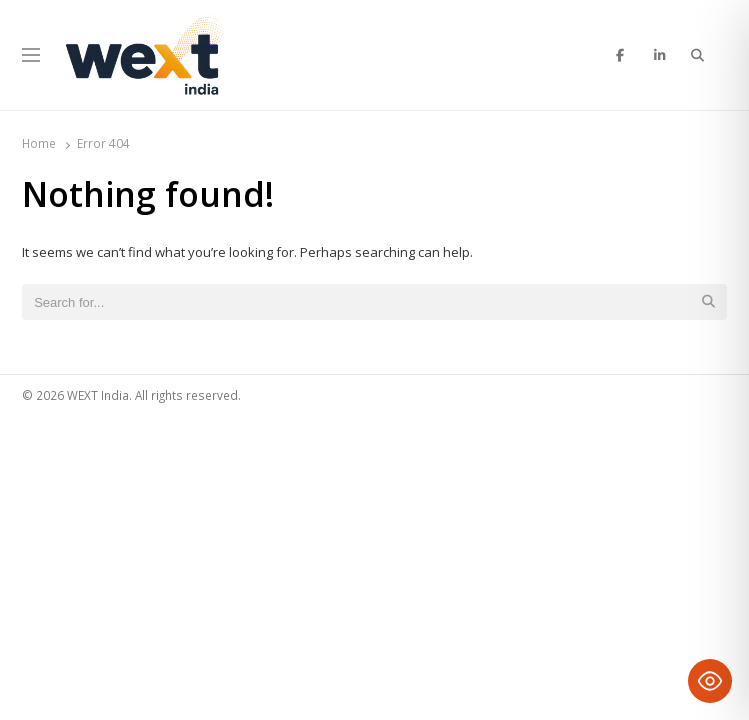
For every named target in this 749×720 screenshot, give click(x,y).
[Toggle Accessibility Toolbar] (710, 681)
